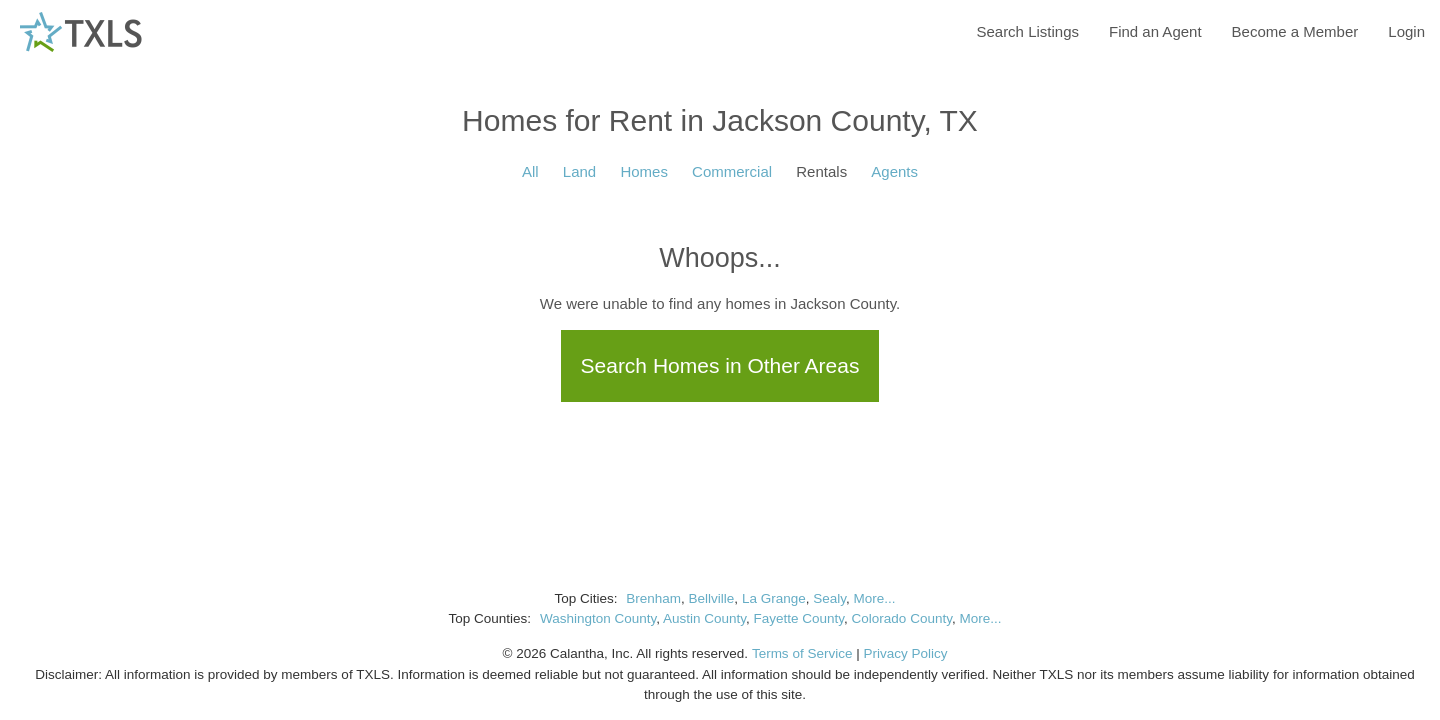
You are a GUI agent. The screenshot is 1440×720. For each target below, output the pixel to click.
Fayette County (799, 618)
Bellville (712, 598)
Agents (894, 171)
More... (874, 598)
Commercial (732, 171)
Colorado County (902, 618)
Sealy (829, 598)
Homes (644, 171)
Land (579, 171)
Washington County (598, 618)
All (530, 171)
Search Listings (1027, 31)
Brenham (653, 598)
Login (1406, 31)
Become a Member (1295, 31)
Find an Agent (1155, 31)
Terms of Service (802, 653)
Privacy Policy (905, 653)
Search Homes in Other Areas (720, 365)
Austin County (704, 618)
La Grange (774, 598)
